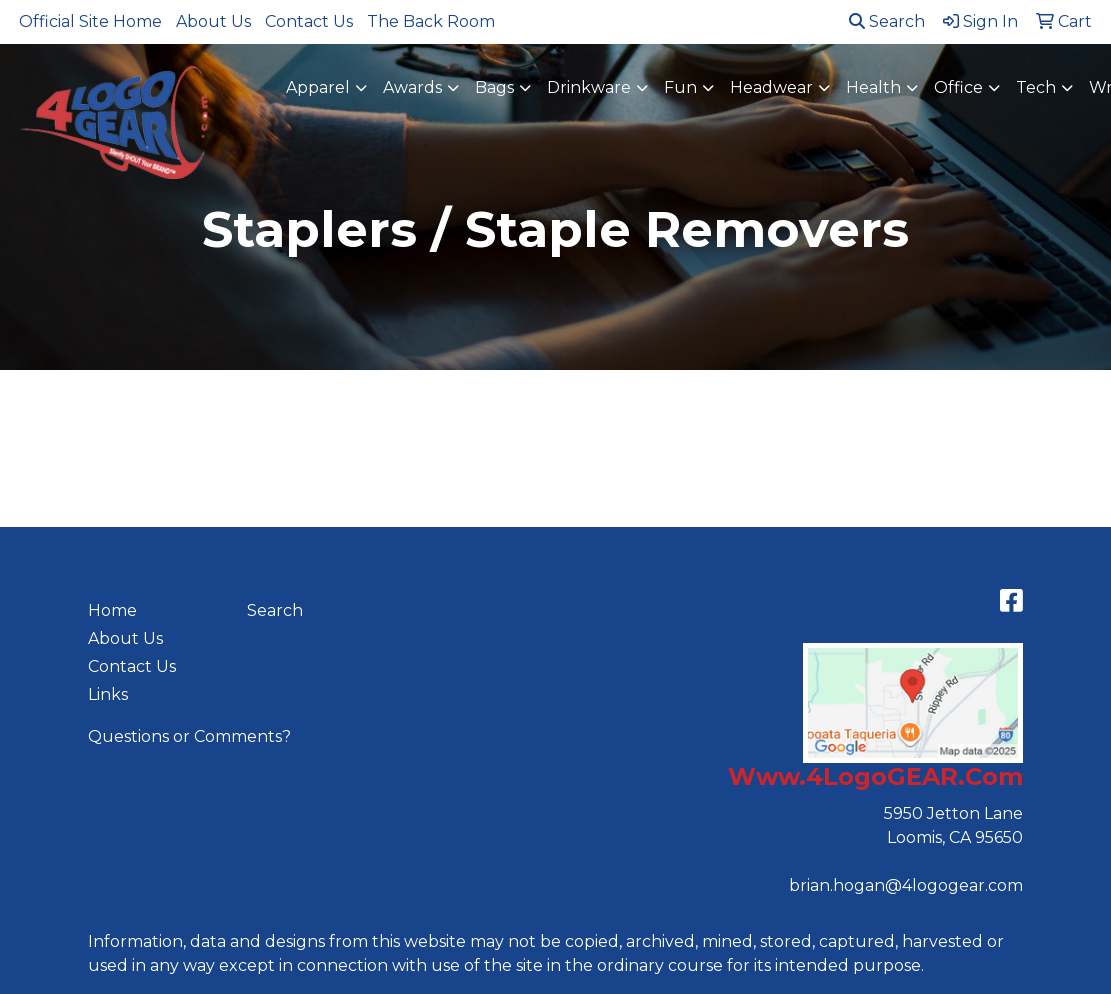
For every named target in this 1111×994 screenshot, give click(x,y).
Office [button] (958, 87)
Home (112, 610)
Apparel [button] (318, 87)
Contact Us (309, 21)
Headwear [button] (771, 87)
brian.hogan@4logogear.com (906, 885)
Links (108, 694)
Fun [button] (680, 87)
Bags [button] (494, 87)
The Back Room (431, 21)
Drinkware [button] (589, 87)
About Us (213, 21)
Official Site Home (90, 21)
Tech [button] (1036, 87)
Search (887, 21)
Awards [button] (412, 87)
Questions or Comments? (189, 736)
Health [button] (873, 87)
